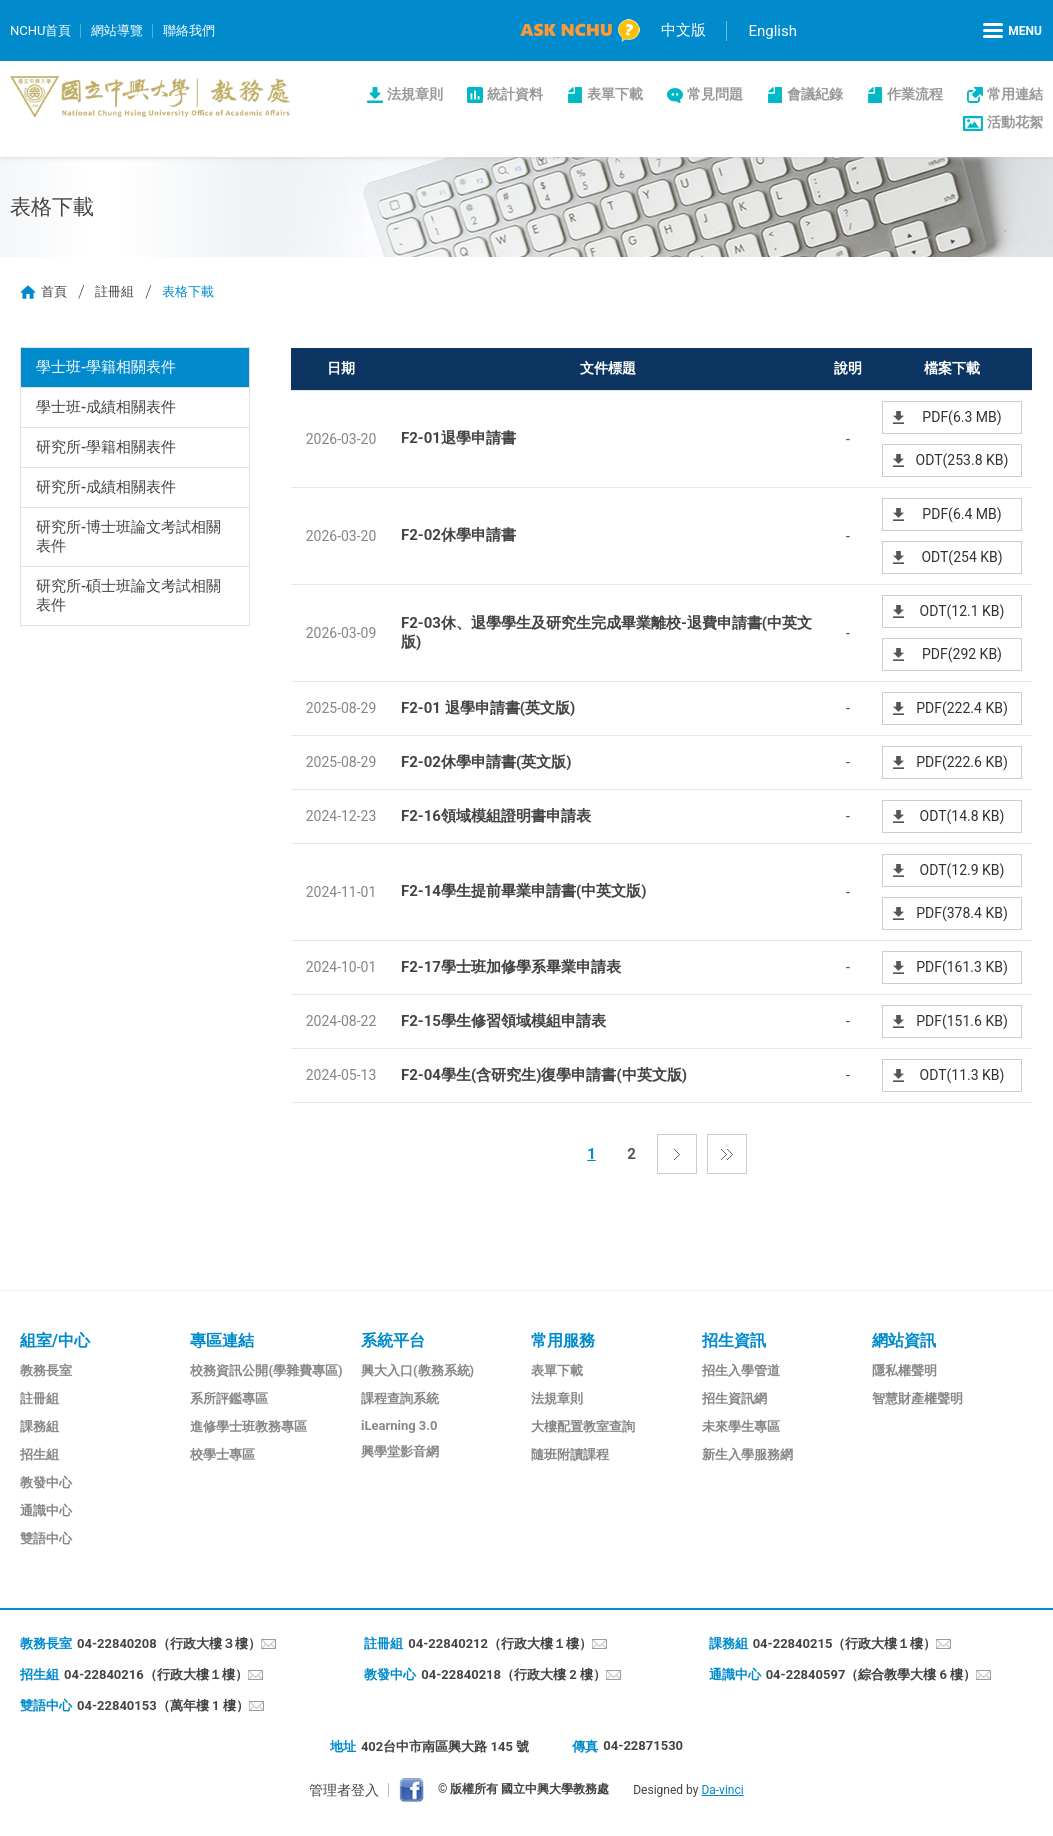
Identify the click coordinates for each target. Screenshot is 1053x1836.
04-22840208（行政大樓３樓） (169, 1643)
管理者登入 (344, 1790)
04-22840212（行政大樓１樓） (500, 1643)
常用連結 (1015, 94)
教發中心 (46, 1482)
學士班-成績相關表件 (106, 407)
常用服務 (563, 1340)
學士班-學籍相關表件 (106, 367)
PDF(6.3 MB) (961, 417)
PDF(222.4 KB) (962, 708)
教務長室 (46, 1370)
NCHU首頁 (40, 30)
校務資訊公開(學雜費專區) (266, 1370)
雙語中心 (46, 1538)
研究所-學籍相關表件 (106, 447)
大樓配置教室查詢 (583, 1426)
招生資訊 (734, 1340)
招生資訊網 (734, 1398)
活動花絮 (1015, 122)
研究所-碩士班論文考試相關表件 (129, 595)
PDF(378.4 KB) (962, 913)
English (772, 31)
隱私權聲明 (904, 1370)
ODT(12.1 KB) (962, 611)
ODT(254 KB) (961, 557)
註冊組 (114, 291)
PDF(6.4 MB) (961, 514)
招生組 (39, 1454)
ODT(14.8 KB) (962, 816)
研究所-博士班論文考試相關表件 (129, 536)
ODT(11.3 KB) (962, 1075)
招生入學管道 (741, 1370)
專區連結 (222, 1340)
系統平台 (393, 1340)
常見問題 (715, 94)
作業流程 (915, 94)
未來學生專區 (741, 1426)
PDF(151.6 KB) (962, 1021)
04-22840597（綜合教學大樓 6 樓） (871, 1674)
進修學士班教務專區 (248, 1426)
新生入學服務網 (747, 1454)
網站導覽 (117, 30)
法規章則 (415, 94)
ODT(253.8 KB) (962, 460)
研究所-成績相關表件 (106, 487)
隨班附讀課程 (570, 1454)
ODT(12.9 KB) (962, 870)
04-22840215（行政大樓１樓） (845, 1643)
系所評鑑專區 (229, 1398)
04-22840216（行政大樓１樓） (156, 1674)
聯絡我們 (189, 30)
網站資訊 (904, 1340)
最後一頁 (727, 1154)
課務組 (39, 1426)
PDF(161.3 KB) (962, 967)
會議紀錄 (815, 94)
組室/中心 (55, 1340)
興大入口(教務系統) (417, 1370)
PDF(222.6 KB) (962, 762)
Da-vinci (722, 1790)
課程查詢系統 (400, 1398)
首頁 (54, 291)
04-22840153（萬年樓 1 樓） (163, 1705)
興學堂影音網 (400, 1451)
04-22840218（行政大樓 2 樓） (513, 1674)
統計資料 (515, 94)
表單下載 (615, 94)
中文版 (683, 30)
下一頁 (677, 1154)
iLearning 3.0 (399, 1425)
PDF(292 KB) (962, 654)
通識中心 (46, 1510)
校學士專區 (222, 1454)
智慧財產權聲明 (917, 1398)
